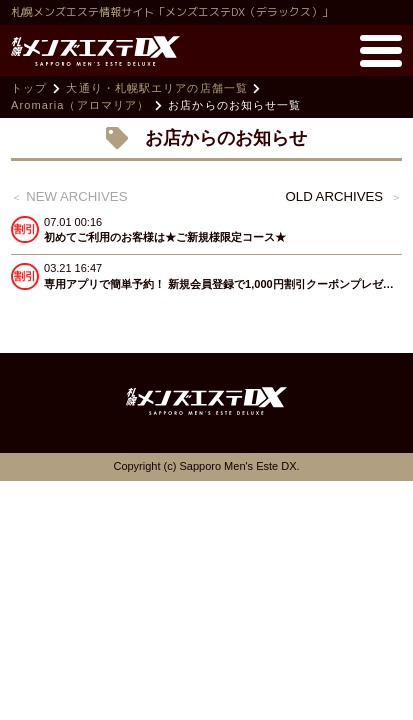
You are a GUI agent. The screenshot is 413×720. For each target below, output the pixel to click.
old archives (335, 196)
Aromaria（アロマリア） (80, 105)
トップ (29, 88)
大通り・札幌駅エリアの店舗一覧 (157, 88)
